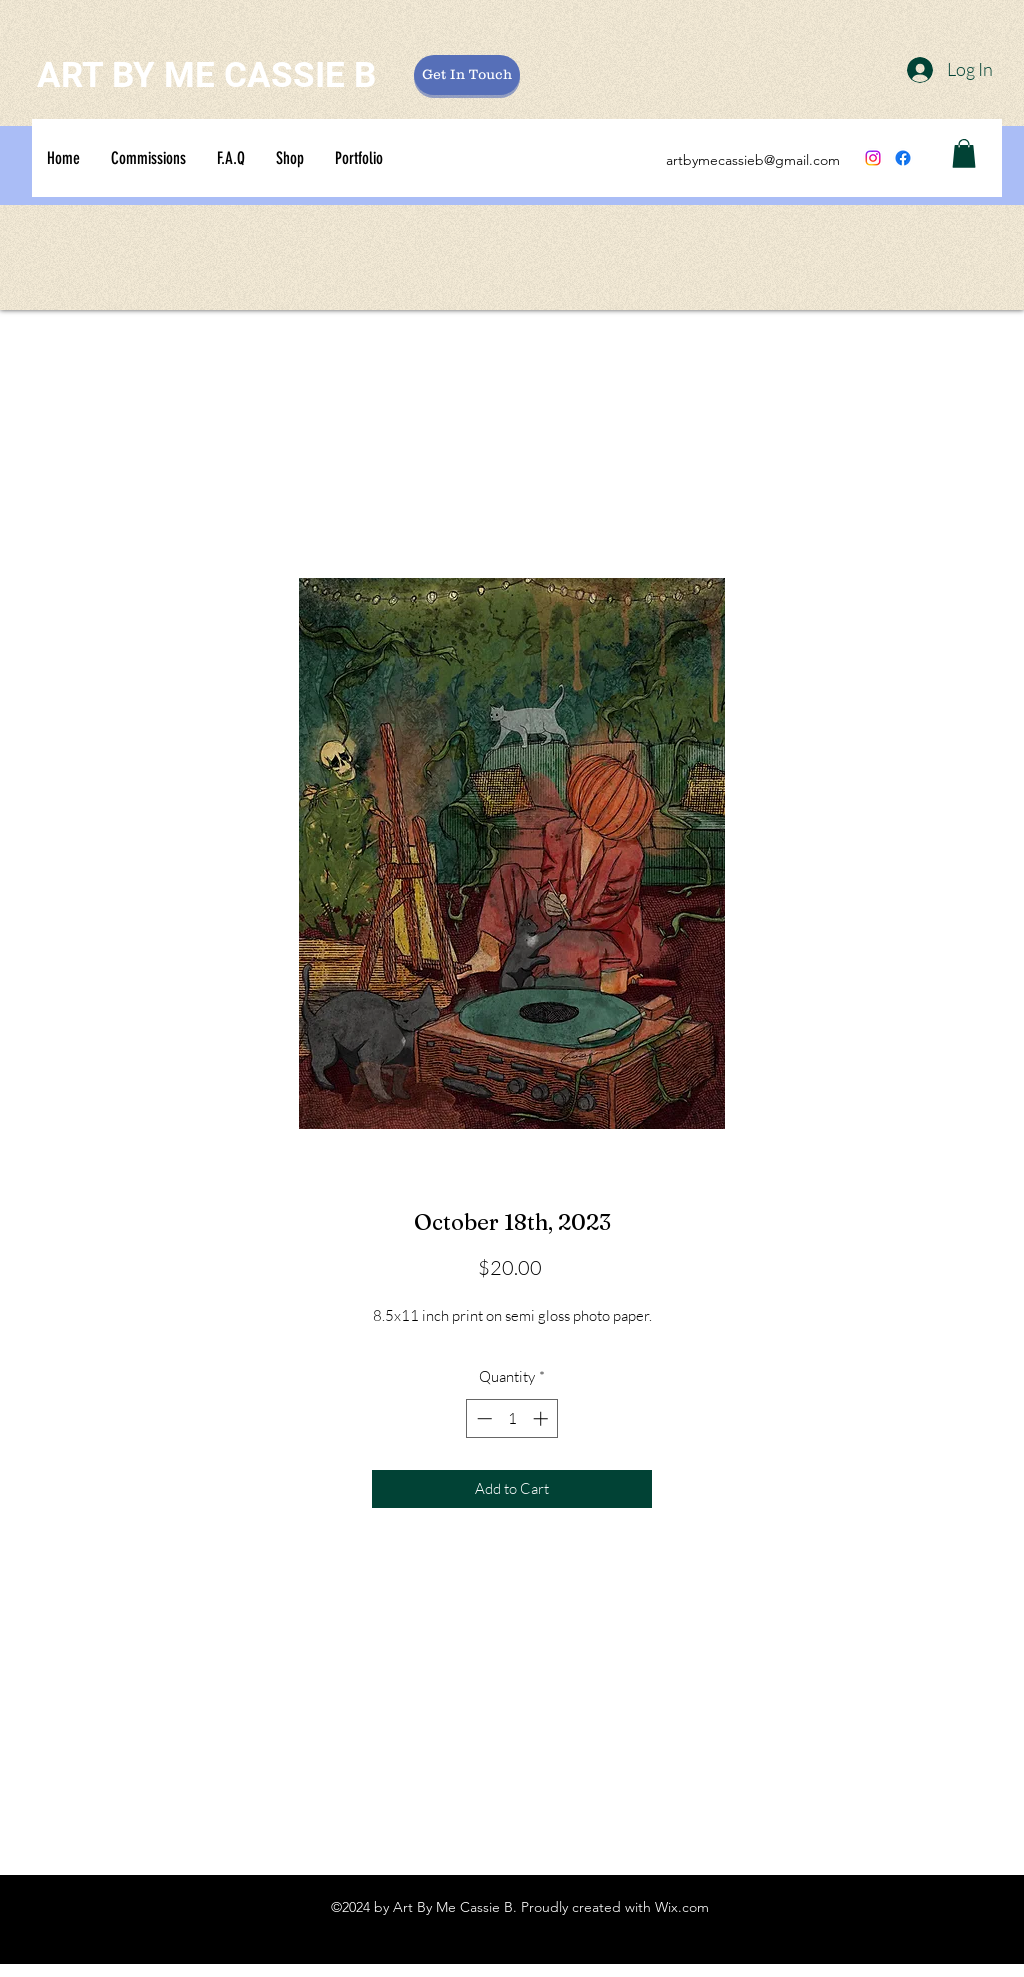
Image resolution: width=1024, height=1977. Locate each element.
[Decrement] (482, 1418)
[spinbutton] (512, 1418)
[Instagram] (873, 158)
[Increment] (542, 1418)
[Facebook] (903, 158)
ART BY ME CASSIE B (206, 75)
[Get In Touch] (467, 75)
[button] (964, 153)
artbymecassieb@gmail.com (753, 160)
